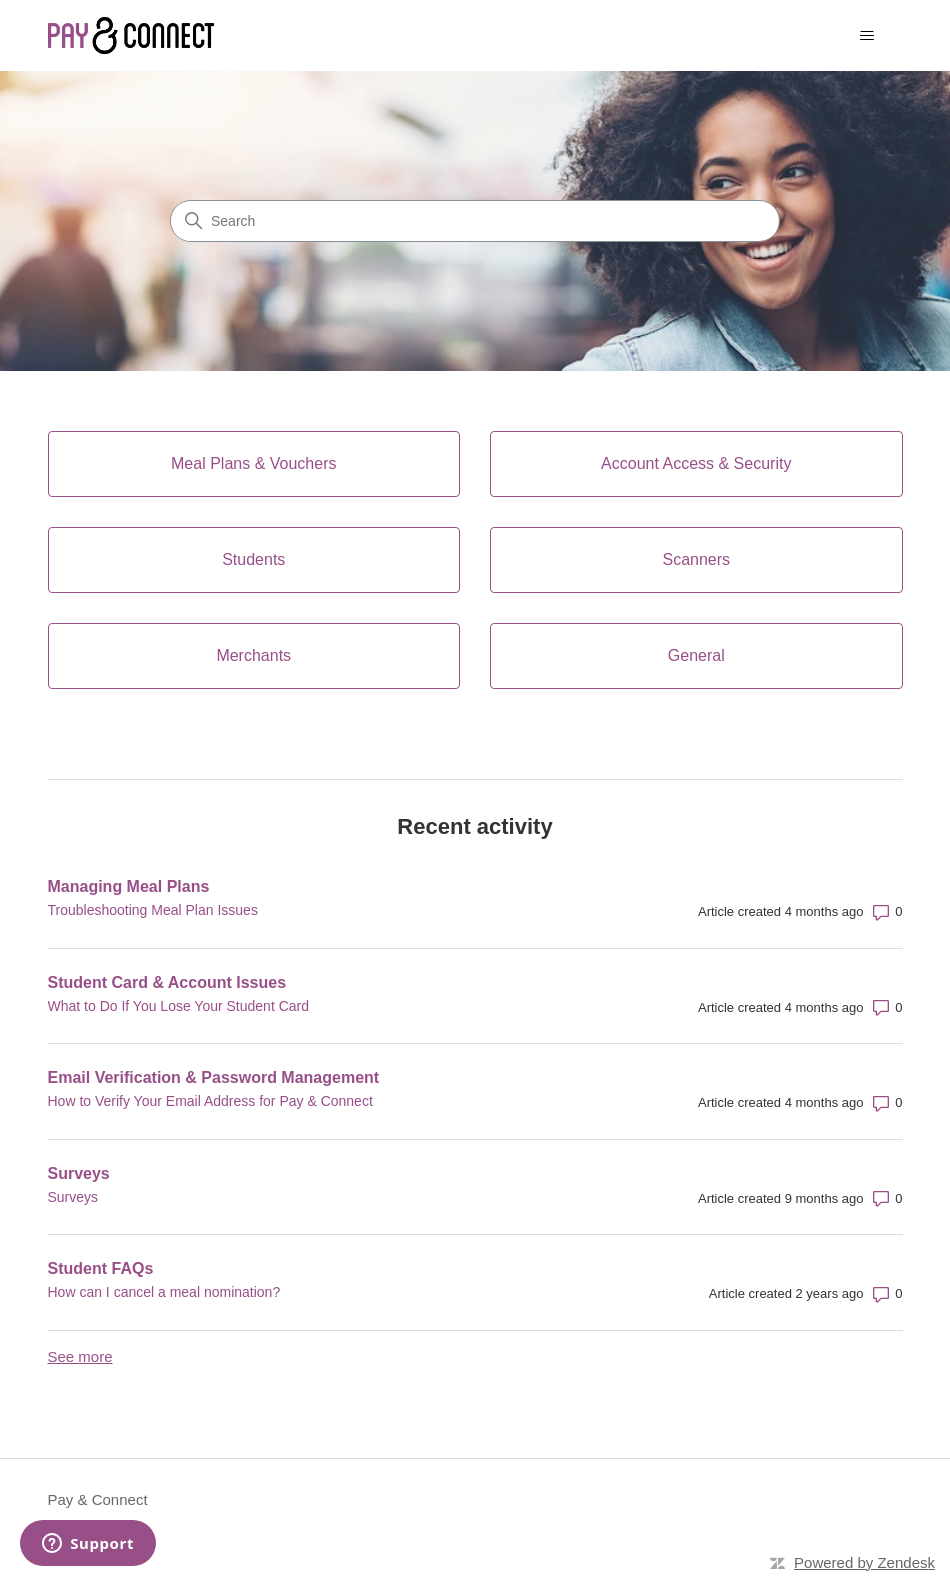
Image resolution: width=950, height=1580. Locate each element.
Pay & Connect (98, 1499)
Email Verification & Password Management (214, 1077)
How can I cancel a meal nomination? (164, 1292)
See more (80, 1356)
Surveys (79, 1173)
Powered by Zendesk (864, 1562)
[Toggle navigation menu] (867, 36)
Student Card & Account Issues (167, 982)
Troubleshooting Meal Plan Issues (153, 910)
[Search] (475, 221)
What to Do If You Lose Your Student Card (179, 1006)
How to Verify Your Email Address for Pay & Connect (210, 1101)
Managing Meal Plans (129, 886)
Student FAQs (101, 1268)
